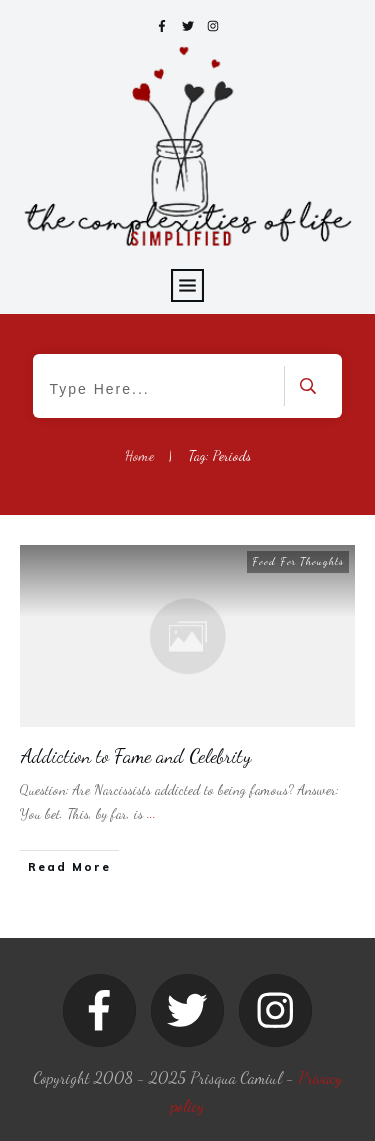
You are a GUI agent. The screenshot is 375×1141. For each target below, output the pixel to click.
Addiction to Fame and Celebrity (136, 756)
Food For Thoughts (298, 561)
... (151, 813)
